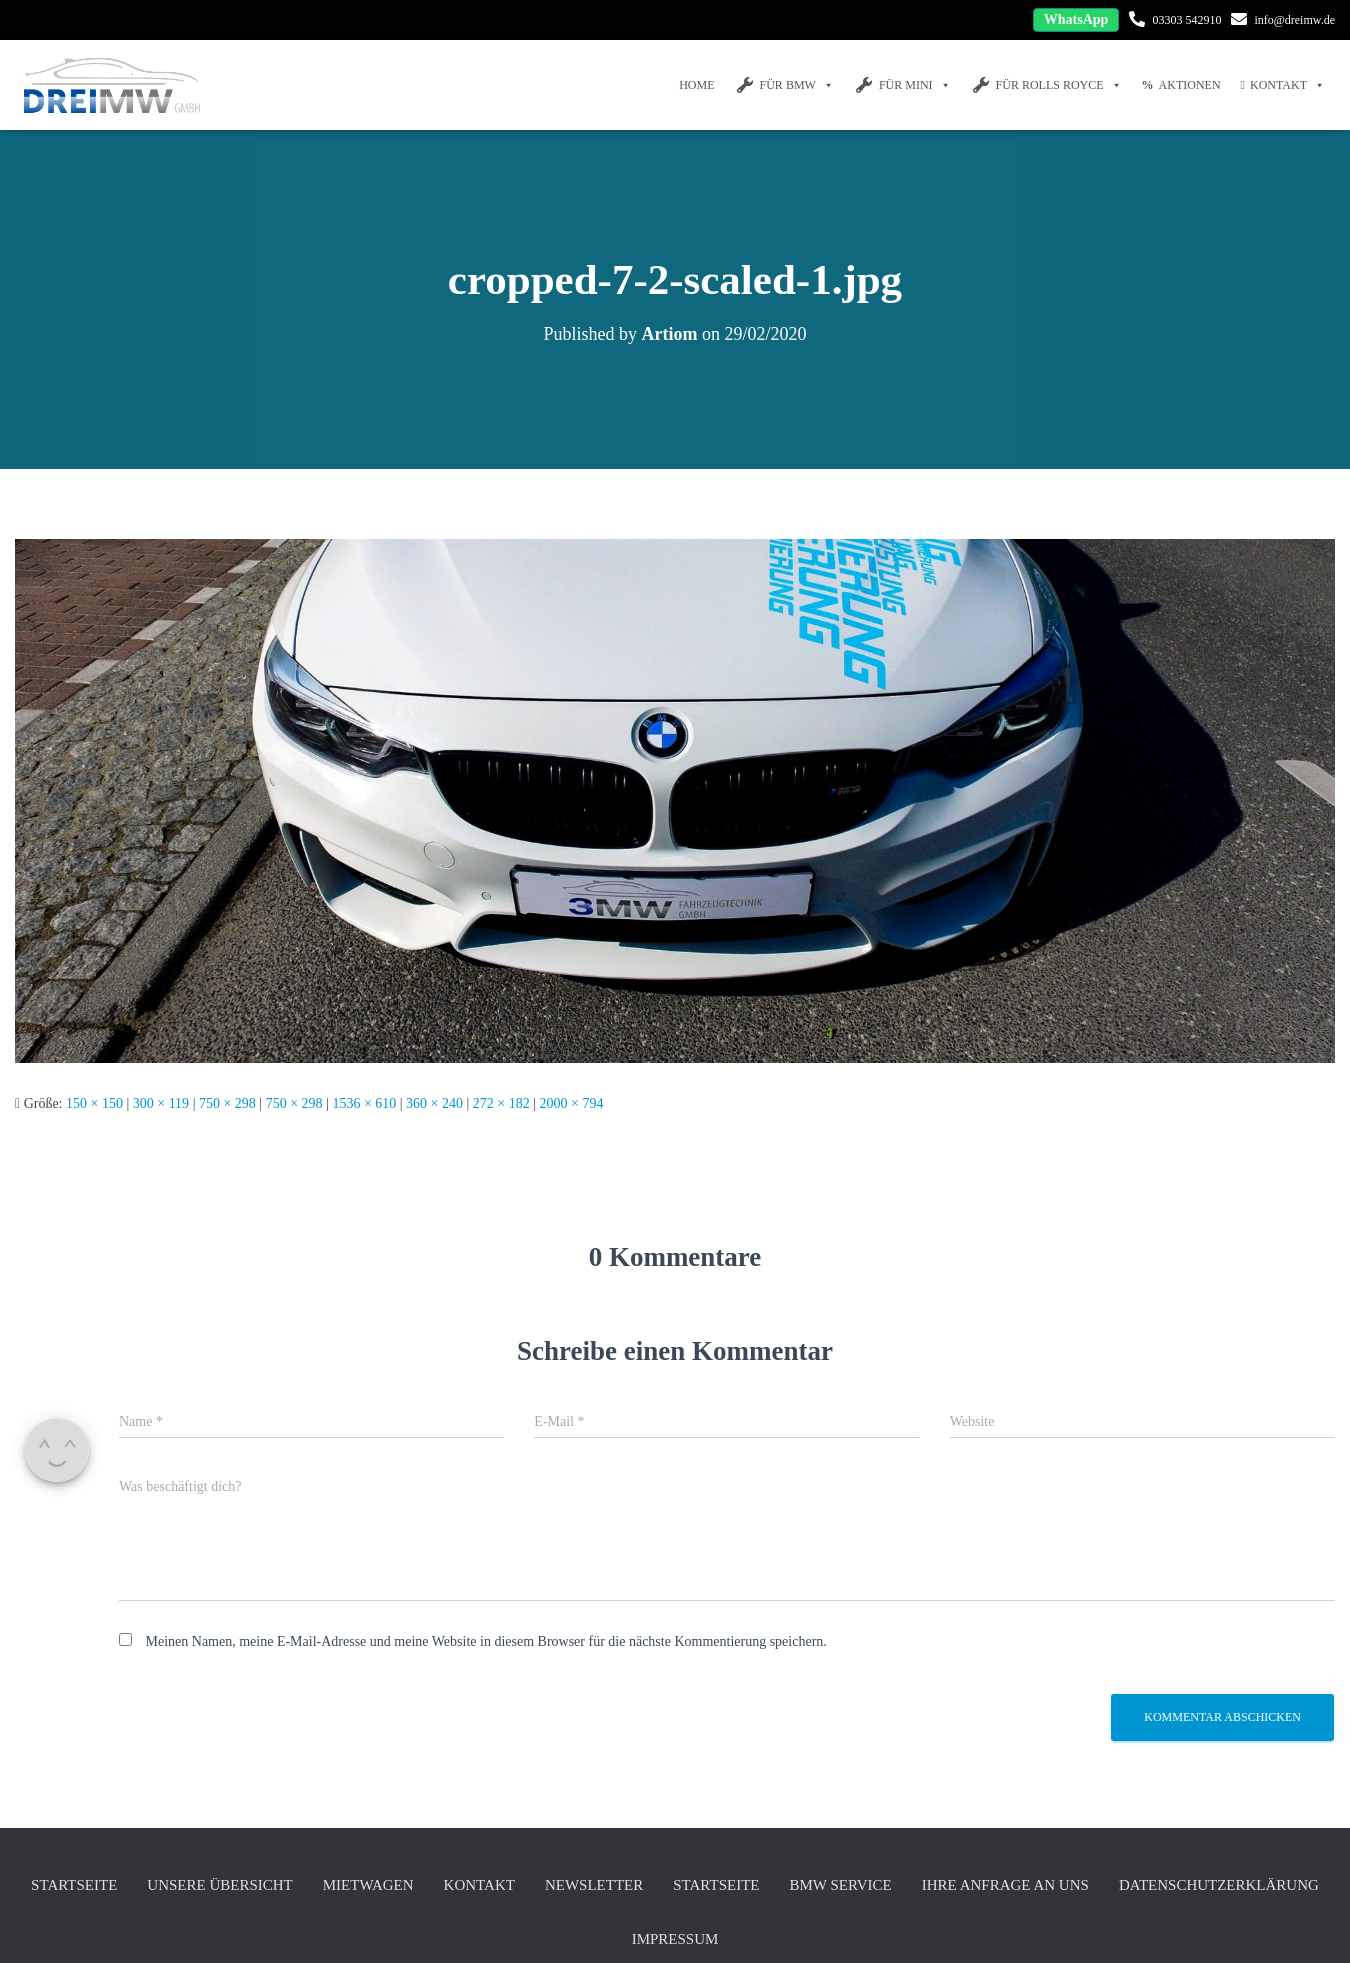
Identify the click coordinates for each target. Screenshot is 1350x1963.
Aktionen (1181, 85)
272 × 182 (501, 1103)
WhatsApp (1076, 19)
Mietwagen (368, 1885)
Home (696, 85)
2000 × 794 (572, 1103)
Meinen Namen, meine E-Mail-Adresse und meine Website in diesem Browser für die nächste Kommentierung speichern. (486, 1641)
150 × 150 (94, 1103)
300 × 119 (161, 1103)
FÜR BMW (784, 85)
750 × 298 (227, 1103)
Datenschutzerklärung (1219, 1885)
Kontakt (1283, 85)
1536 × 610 (364, 1103)
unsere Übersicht (219, 1885)
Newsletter (594, 1885)
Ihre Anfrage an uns (1005, 1885)
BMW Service (840, 1885)
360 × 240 (434, 1103)
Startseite (74, 1885)
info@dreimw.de (1294, 20)
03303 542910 (1186, 20)
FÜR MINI (902, 85)
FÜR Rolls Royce (1046, 85)
